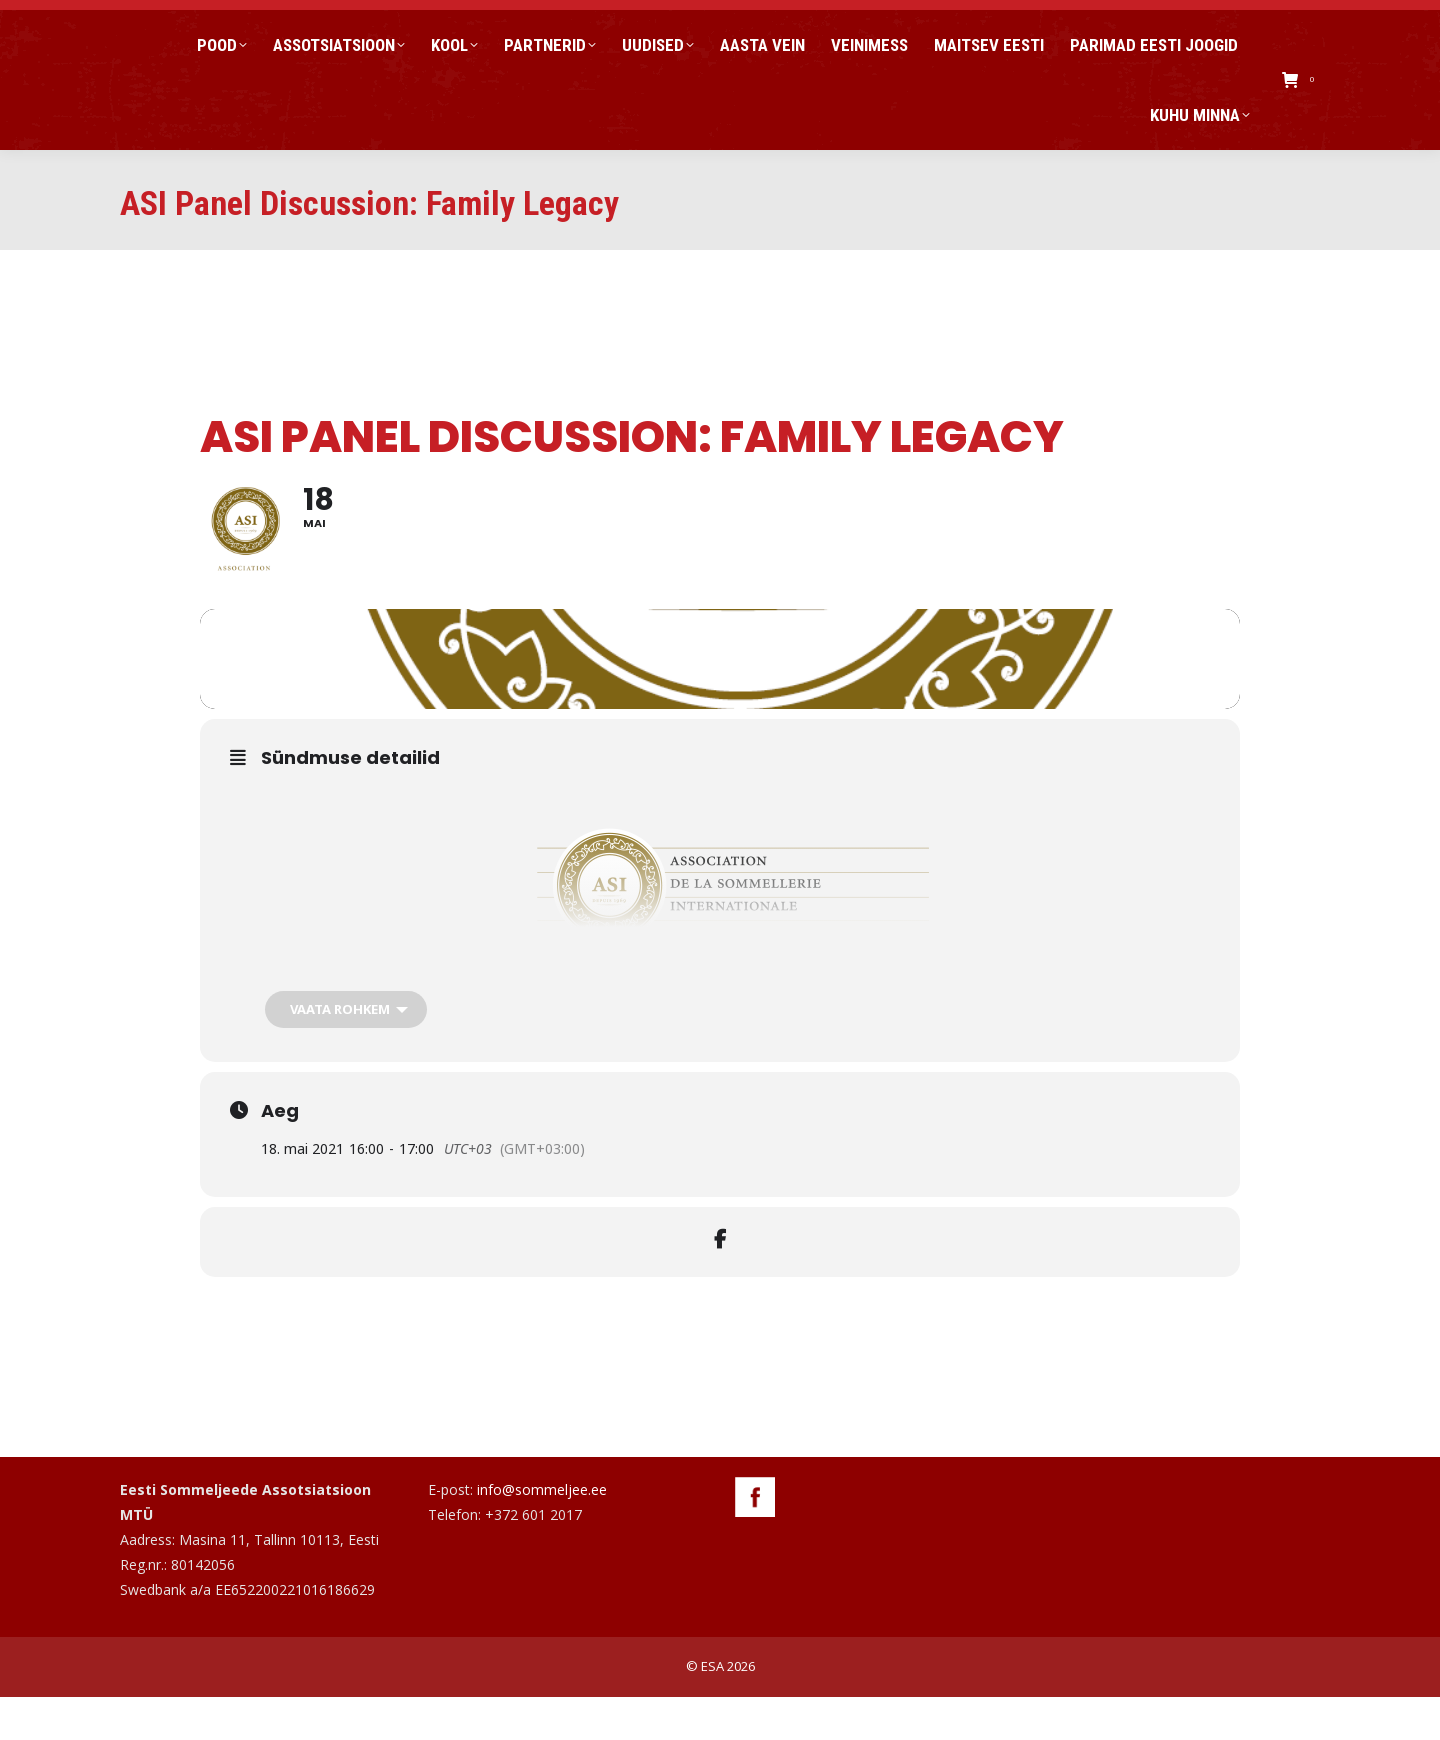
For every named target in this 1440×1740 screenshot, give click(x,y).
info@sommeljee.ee (542, 1532)
